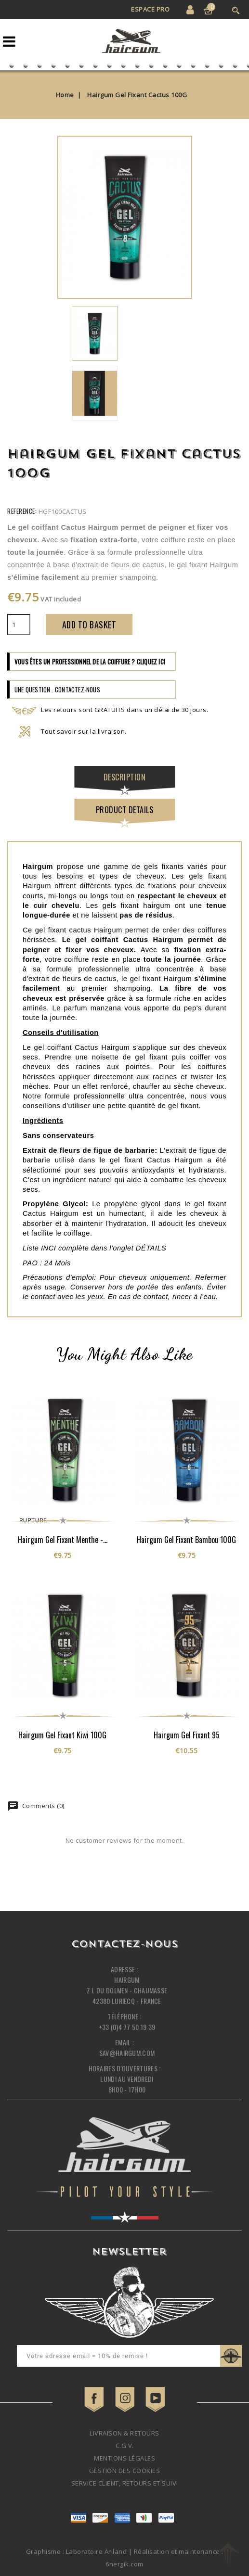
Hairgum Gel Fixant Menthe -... (62, 1539)
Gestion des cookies (124, 2470)
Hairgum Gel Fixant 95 (187, 1735)
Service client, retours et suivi (124, 2483)
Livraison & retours (124, 2433)
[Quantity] (18, 624)
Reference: (22, 511)
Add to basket (89, 624)
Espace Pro (150, 9)
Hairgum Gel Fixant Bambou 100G (186, 1539)
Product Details (125, 810)
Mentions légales (124, 2458)
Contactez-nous (124, 1945)
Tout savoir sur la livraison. (69, 731)
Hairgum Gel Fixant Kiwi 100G (62, 1735)
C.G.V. (125, 2445)
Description (125, 777)
